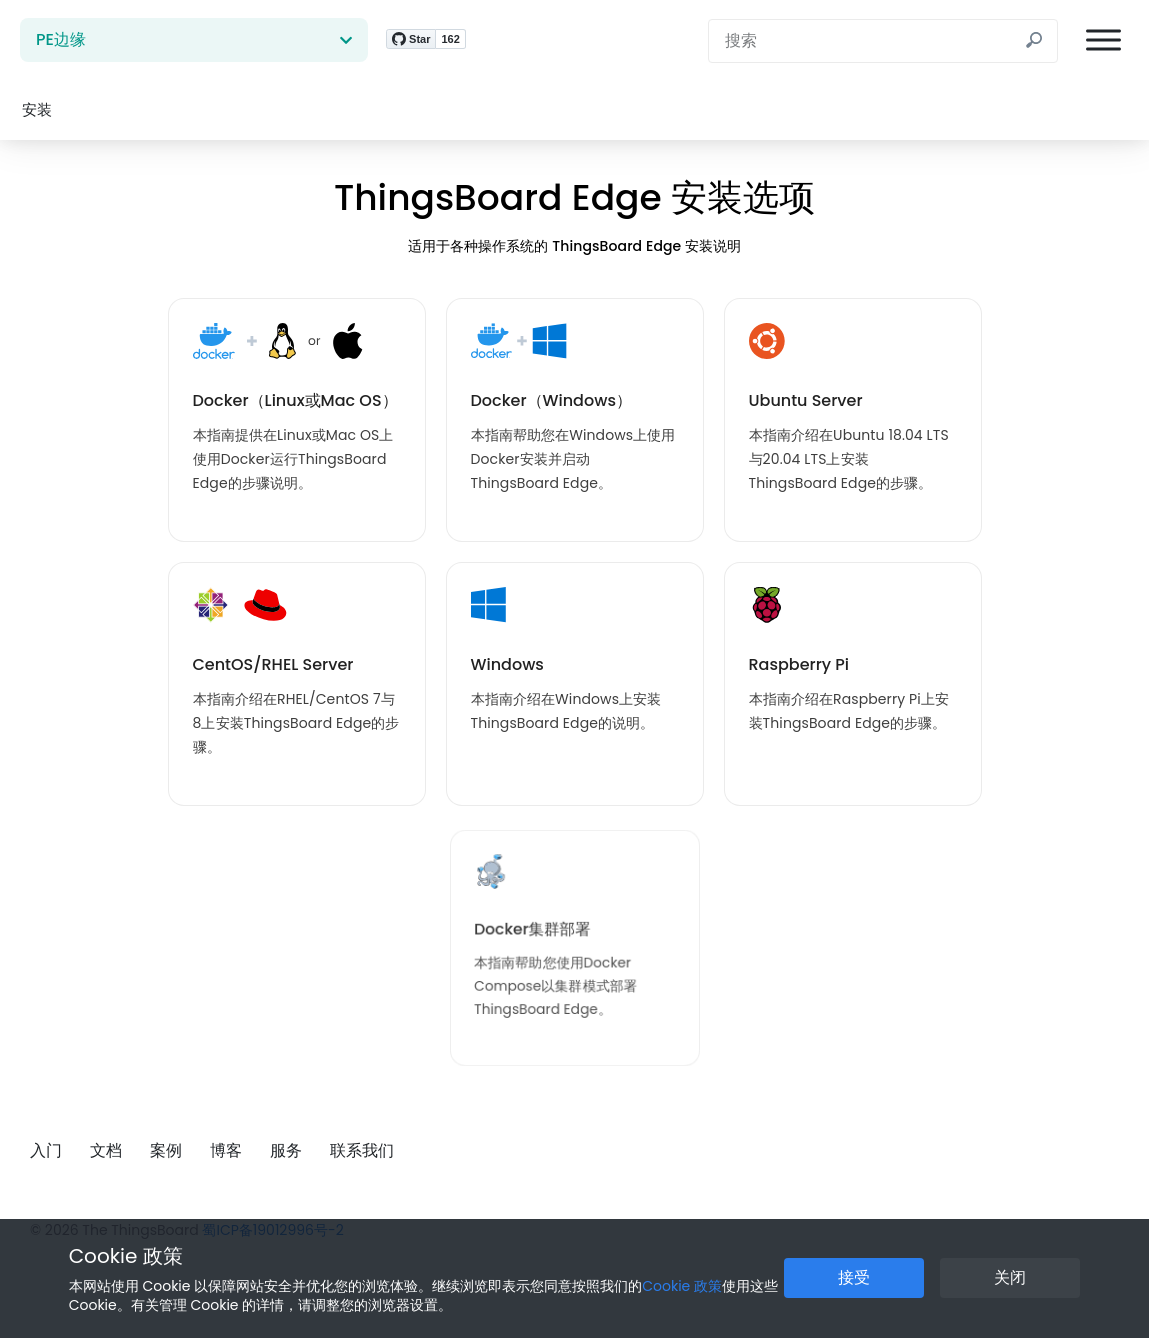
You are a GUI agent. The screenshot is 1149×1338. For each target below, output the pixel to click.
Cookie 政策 (126, 1256)
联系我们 (362, 1150)
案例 (166, 1150)
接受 (854, 1277)
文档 (106, 1150)
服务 (286, 1150)
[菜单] (1103, 40)
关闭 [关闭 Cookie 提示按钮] (1010, 1277)
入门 (46, 1150)
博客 (226, 1150)
